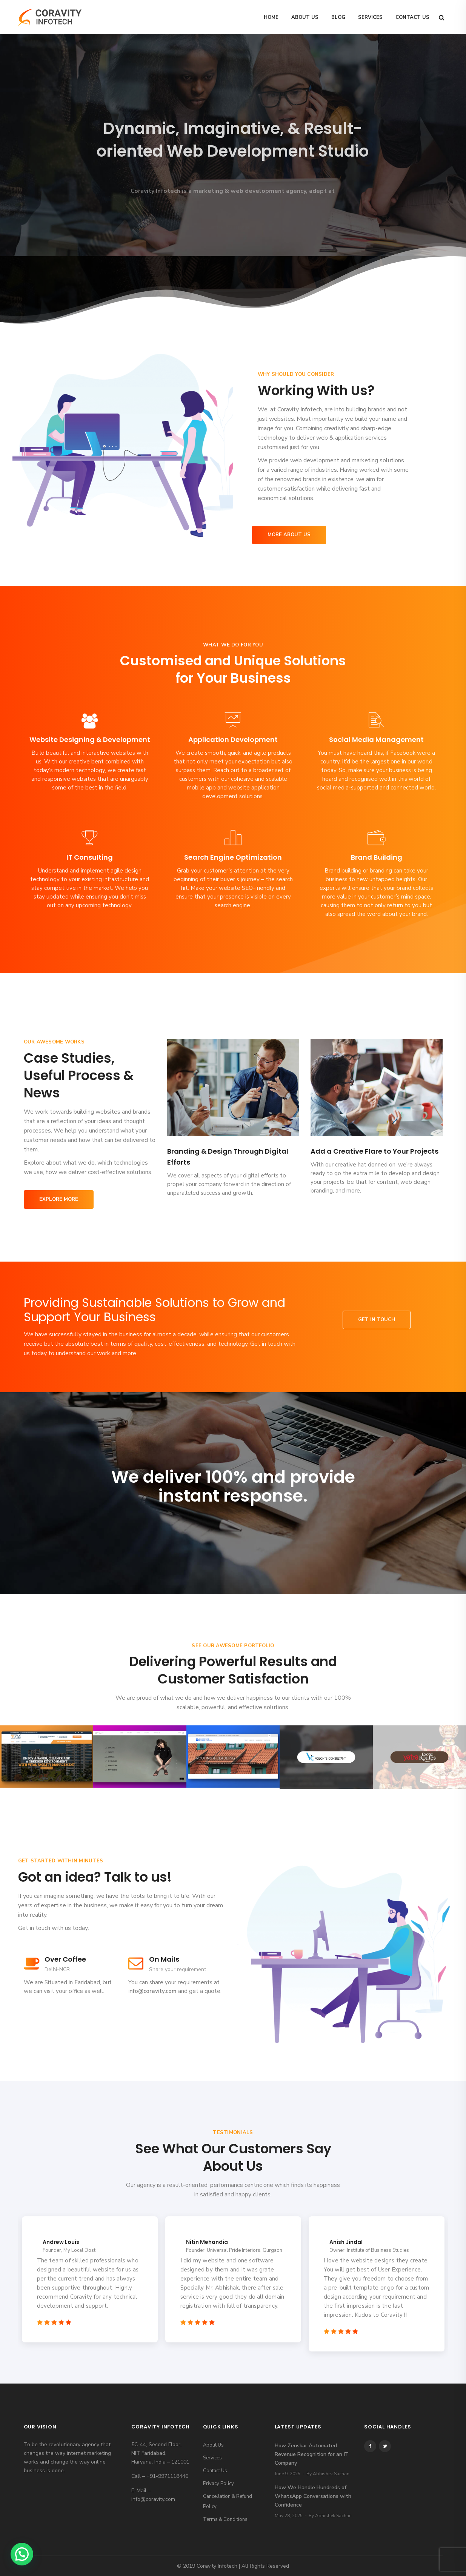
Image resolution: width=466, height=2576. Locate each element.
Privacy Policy (218, 2483)
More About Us (289, 534)
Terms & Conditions (225, 2519)
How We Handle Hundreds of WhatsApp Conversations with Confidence (313, 2496)
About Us (304, 17)
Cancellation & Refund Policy (227, 2501)
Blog (338, 17)
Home (271, 17)
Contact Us (412, 17)
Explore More (58, 1199)
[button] (22, 2554)
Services (370, 17)
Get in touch (376, 1319)
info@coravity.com (152, 1991)
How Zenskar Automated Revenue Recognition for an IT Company (312, 2454)
